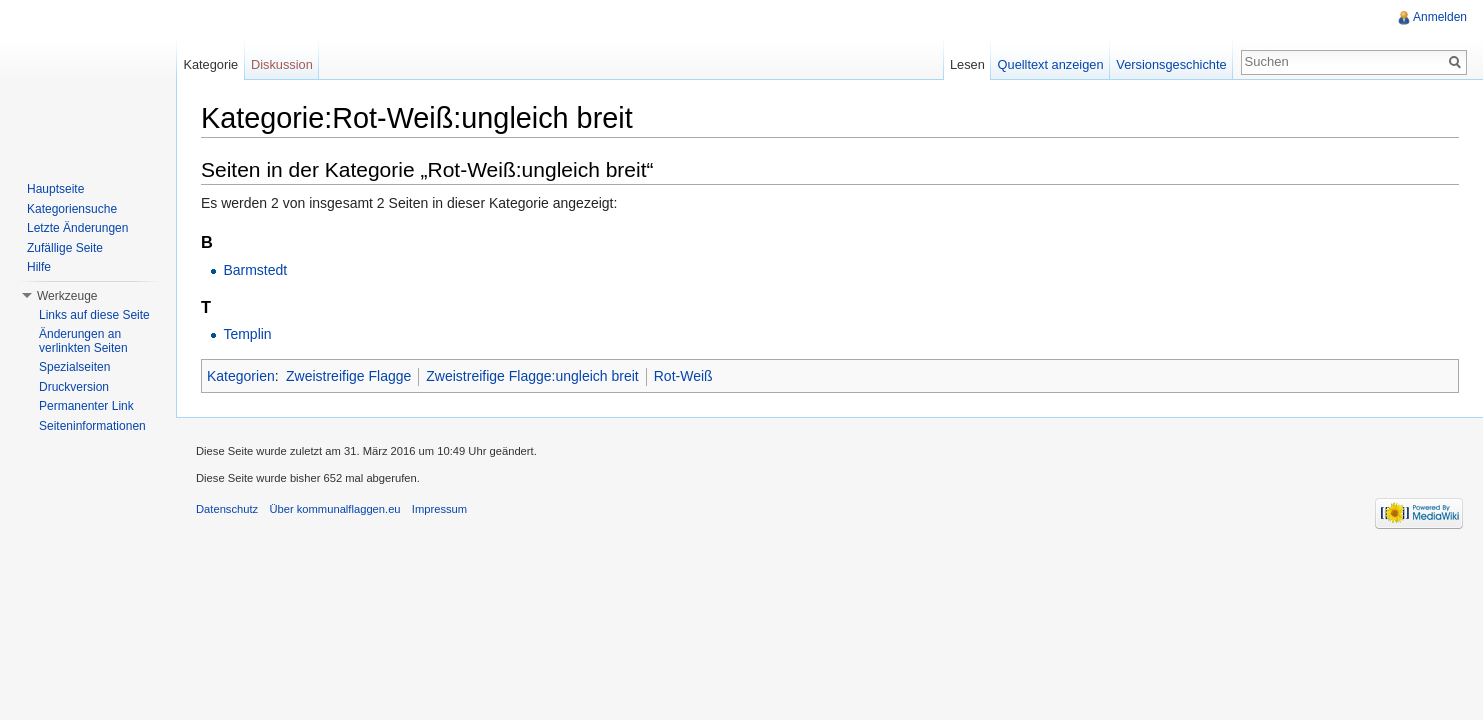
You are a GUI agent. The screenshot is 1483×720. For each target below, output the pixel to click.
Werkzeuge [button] (67, 296)
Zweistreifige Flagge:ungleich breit (532, 376)
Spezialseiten (74, 367)
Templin (247, 334)
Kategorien (241, 376)
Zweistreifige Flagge (348, 376)
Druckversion (74, 387)
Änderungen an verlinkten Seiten (83, 341)
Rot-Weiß (683, 376)
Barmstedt (255, 270)
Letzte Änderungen (77, 228)
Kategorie (210, 64)
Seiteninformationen (92, 426)
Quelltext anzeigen (1051, 64)
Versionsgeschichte (1171, 64)
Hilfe (39, 267)
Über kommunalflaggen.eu (334, 509)
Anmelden (1440, 17)
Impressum (439, 509)
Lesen (967, 64)
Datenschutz (227, 509)
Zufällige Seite (65, 248)
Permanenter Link (86, 406)
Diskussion (282, 64)
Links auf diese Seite (94, 315)
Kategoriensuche (72, 209)
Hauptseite (55, 189)
